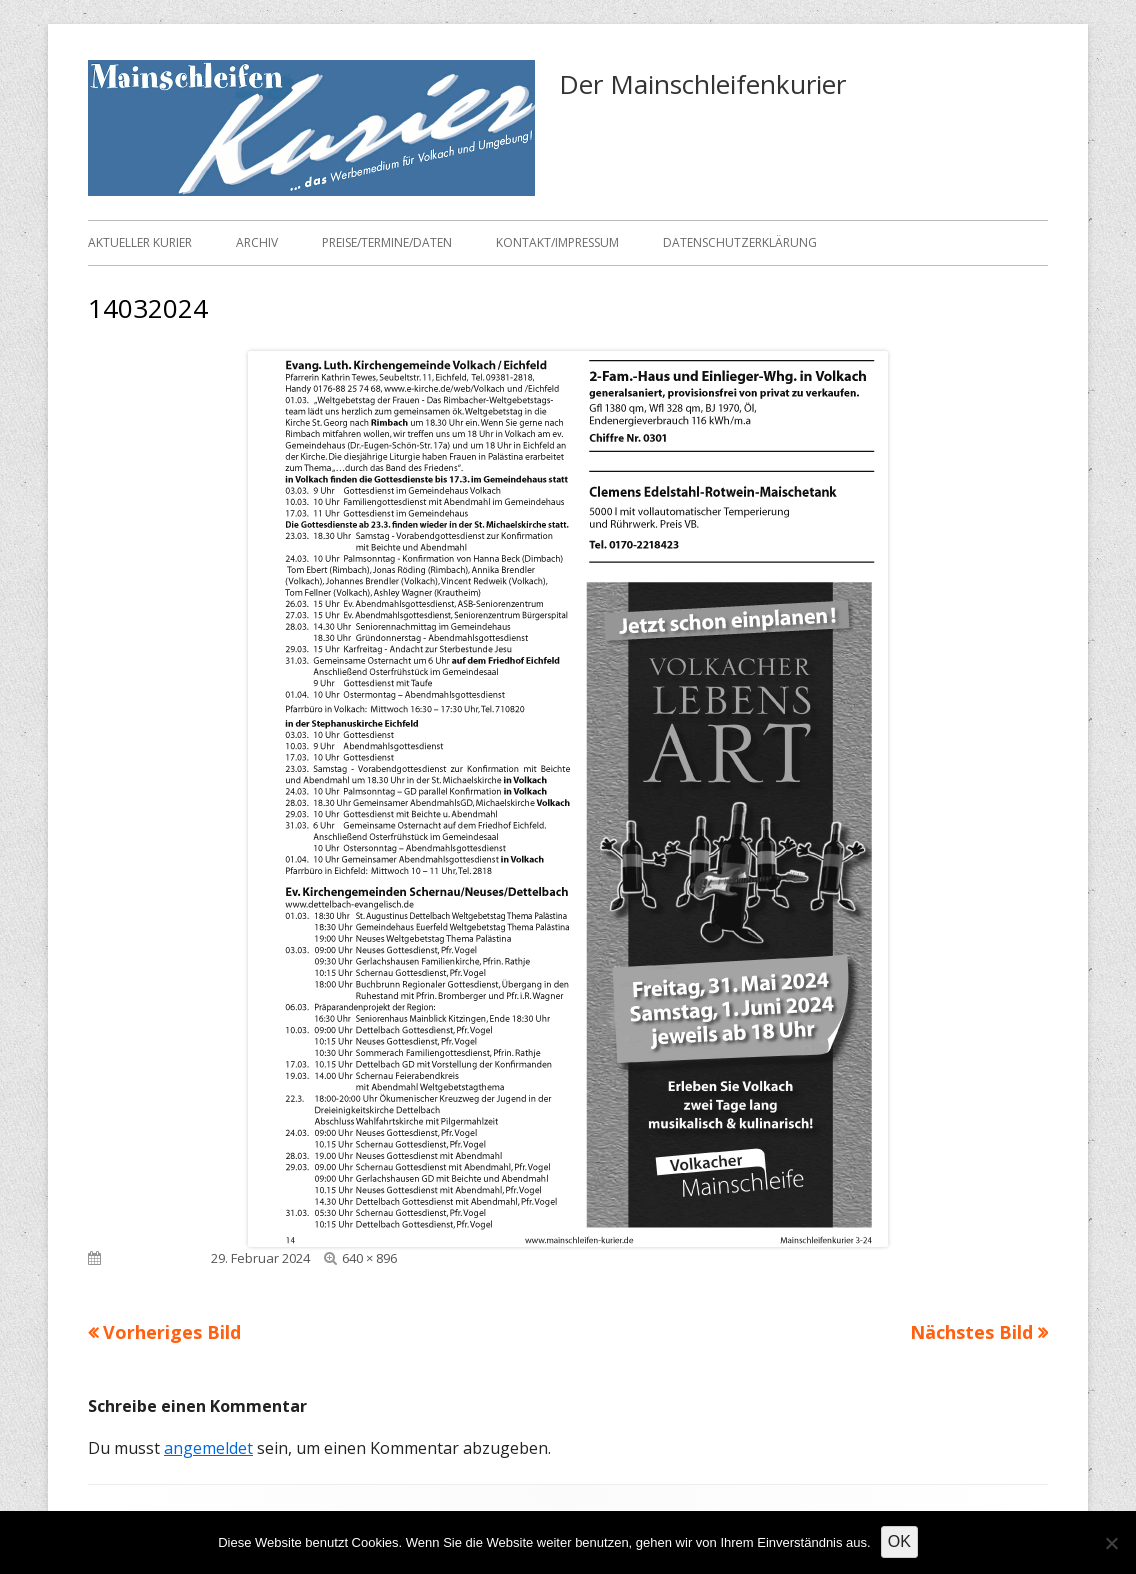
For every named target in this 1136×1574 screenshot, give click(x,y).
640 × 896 (369, 1258)
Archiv (257, 242)
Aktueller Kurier (140, 242)
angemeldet (208, 1448)
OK (899, 1541)
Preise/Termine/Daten (387, 242)
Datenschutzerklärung (740, 242)
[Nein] (1111, 1543)
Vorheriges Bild (172, 1332)
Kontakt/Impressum (557, 242)
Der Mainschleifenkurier (702, 84)
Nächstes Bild (971, 1332)
